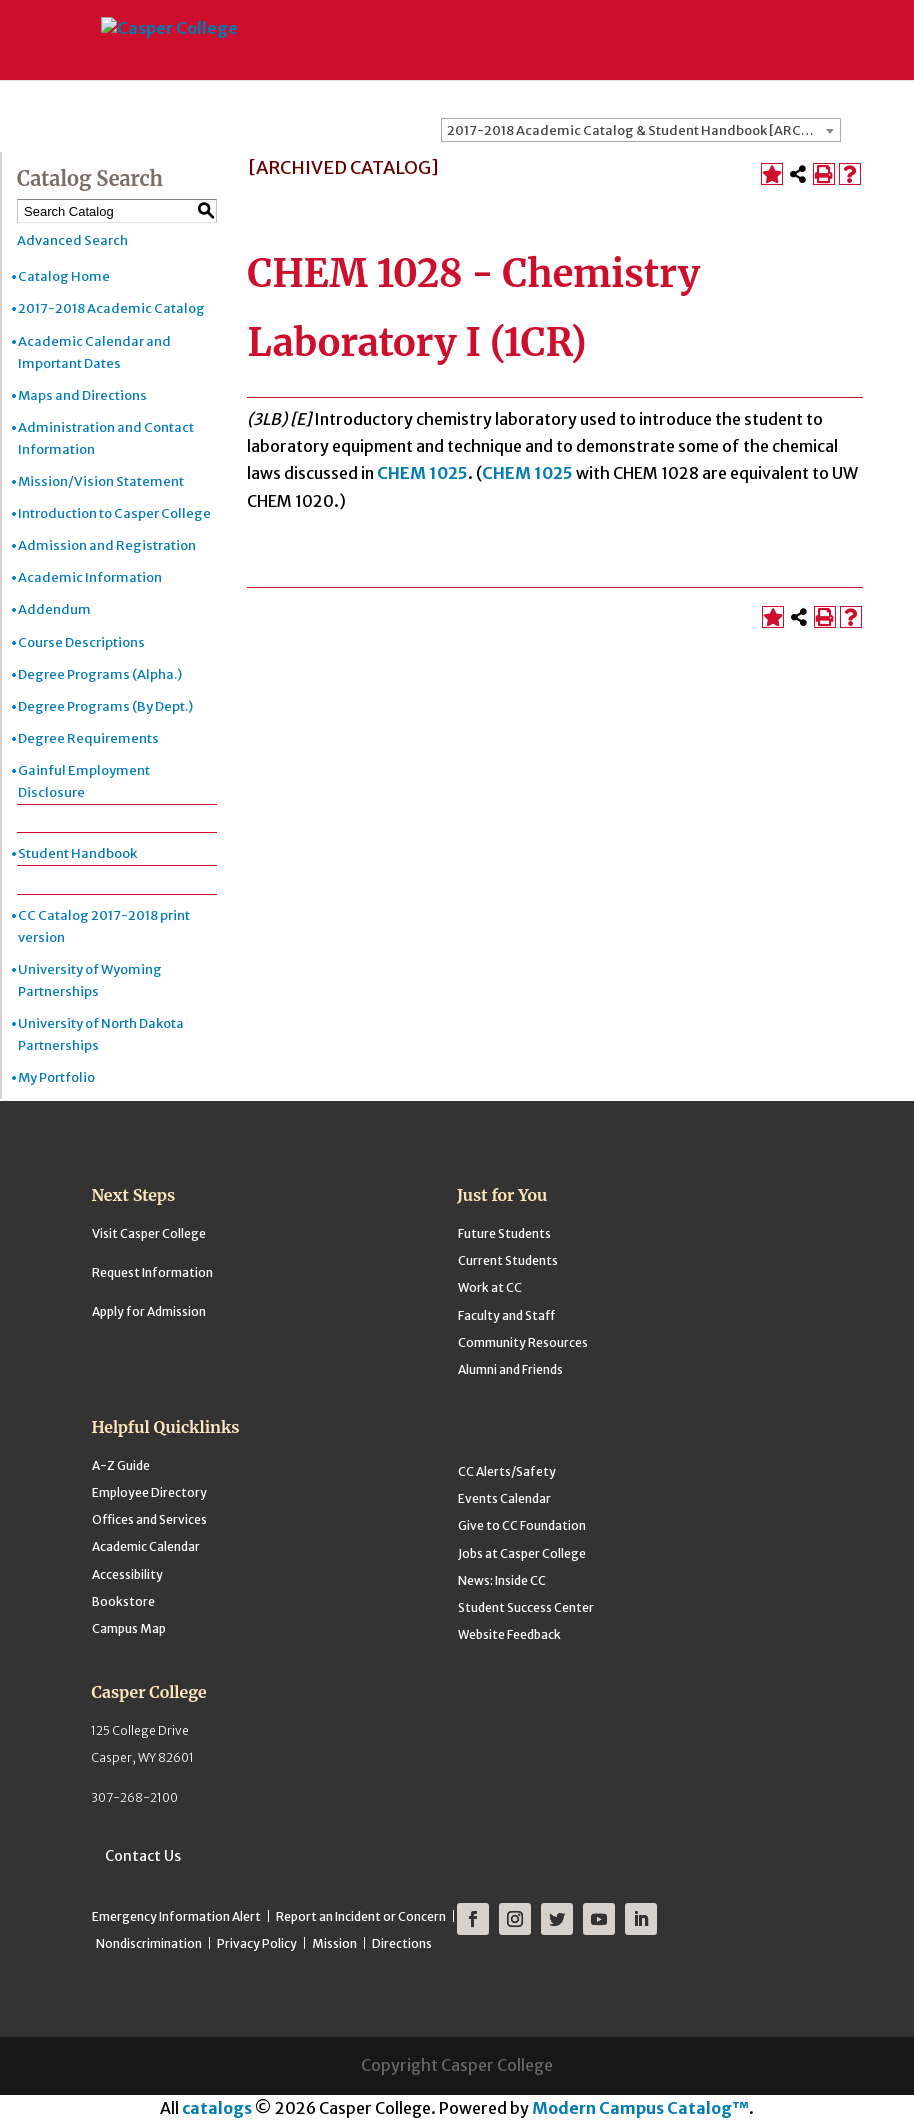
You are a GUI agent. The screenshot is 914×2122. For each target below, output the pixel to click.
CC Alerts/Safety (507, 1471)
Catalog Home (64, 276)
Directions (402, 1943)
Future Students (504, 1233)
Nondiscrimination (149, 1943)
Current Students (508, 1260)
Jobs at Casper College (522, 1553)
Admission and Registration (107, 545)
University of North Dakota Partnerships (101, 1034)
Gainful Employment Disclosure (84, 781)
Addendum (54, 609)
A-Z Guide (121, 1465)
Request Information (152, 1272)
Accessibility (127, 1574)
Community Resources (523, 1342)
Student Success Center (526, 1607)
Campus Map (129, 1628)
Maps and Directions (82, 395)
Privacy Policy (257, 1943)
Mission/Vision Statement (101, 481)
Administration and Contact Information (106, 438)
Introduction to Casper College (114, 513)
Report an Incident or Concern (361, 1916)
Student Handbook (77, 853)
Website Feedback (509, 1634)
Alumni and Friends (510, 1369)
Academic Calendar (146, 1546)
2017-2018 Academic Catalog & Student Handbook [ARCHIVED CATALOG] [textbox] (643, 130)
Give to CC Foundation (522, 1525)
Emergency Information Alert (176, 1916)
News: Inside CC (502, 1580)
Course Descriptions (81, 642)
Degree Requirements (88, 738)
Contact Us (143, 1856)
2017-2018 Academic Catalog (111, 308)
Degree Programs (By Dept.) (105, 706)
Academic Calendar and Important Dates (94, 352)
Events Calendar (504, 1498)
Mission (334, 1943)
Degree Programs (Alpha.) (100, 674)
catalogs (217, 2108)
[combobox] (641, 130)
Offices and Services (149, 1519)
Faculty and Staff (506, 1315)
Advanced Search (72, 240)
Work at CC (490, 1287)
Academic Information (90, 577)
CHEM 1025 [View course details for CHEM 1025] (422, 473)
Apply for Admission (149, 1311)
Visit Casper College (149, 1233)
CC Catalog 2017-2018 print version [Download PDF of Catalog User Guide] (104, 926)
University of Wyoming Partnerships (90, 980)
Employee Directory (149, 1492)
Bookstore (123, 1601)
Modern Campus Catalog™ (640, 2108)
